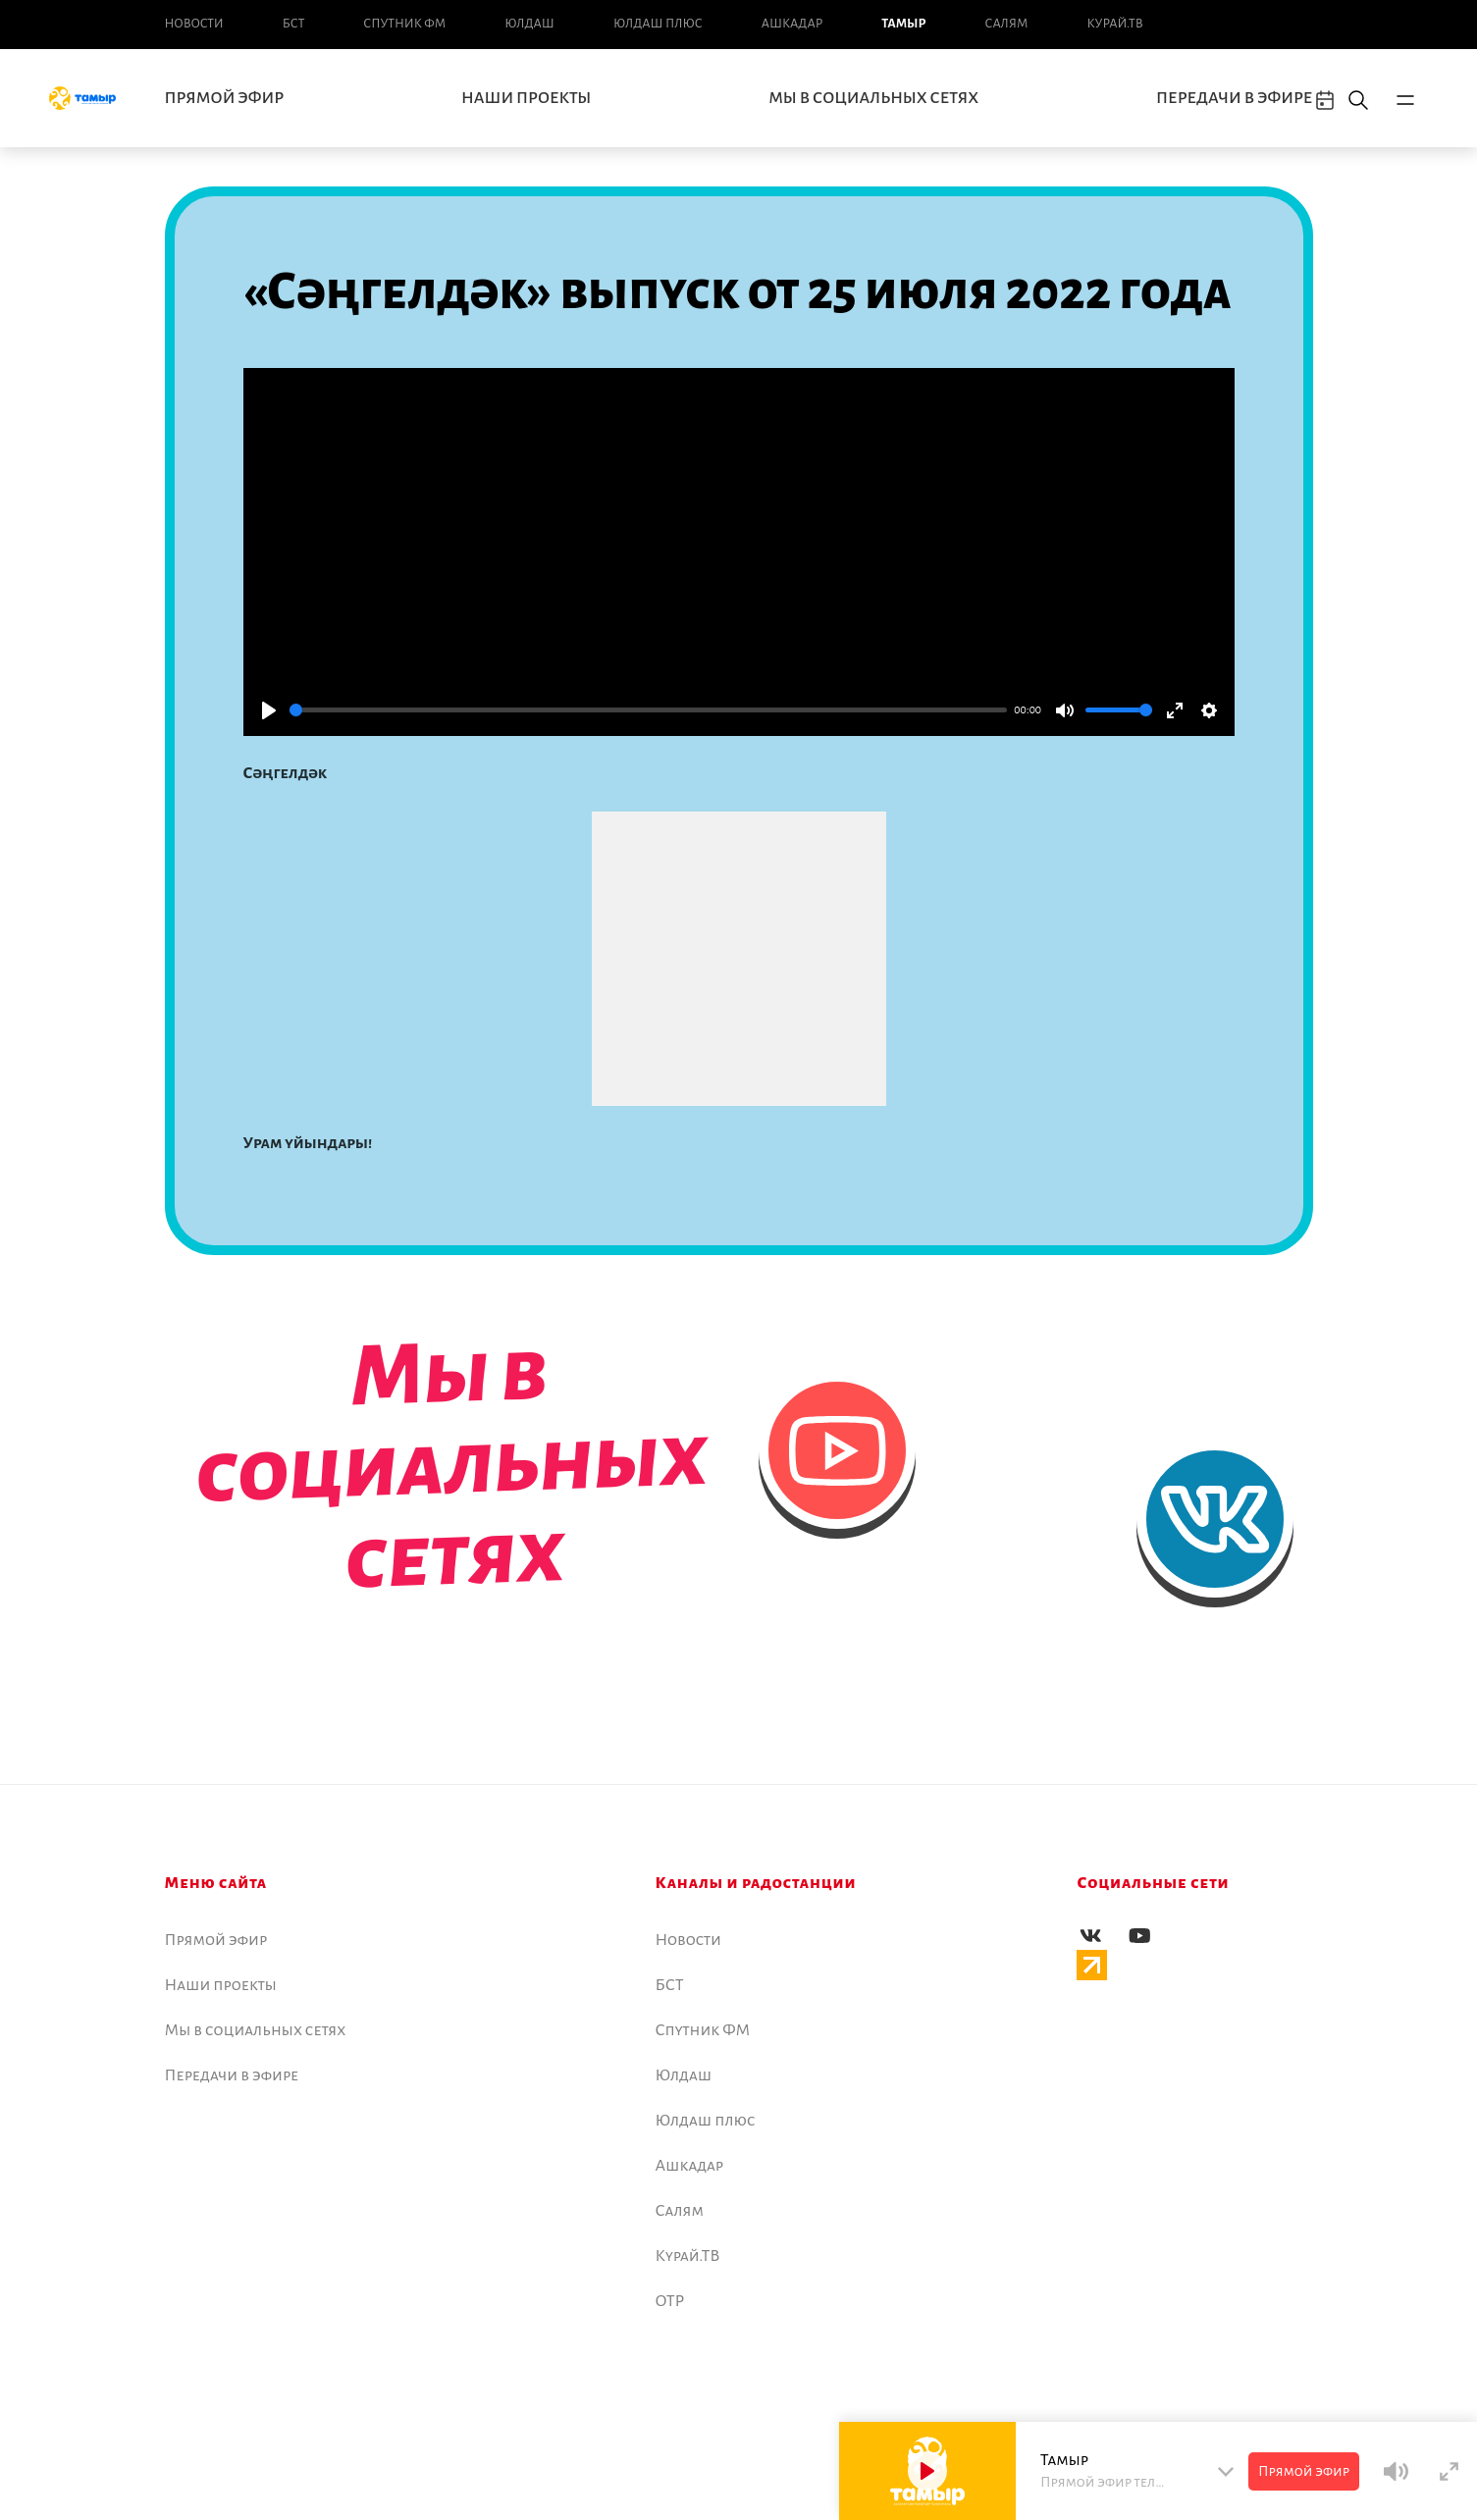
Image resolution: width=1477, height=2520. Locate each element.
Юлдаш (529, 23)
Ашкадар (792, 23)
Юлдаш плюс (658, 23)
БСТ (293, 23)
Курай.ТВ (1114, 23)
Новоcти (194, 23)
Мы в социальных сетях (873, 98)
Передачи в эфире (1234, 98)
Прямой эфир (225, 98)
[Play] (269, 710)
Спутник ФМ (404, 23)
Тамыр (903, 23)
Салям (1007, 23)
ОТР (670, 2301)
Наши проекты (526, 98)
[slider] (648, 710)
